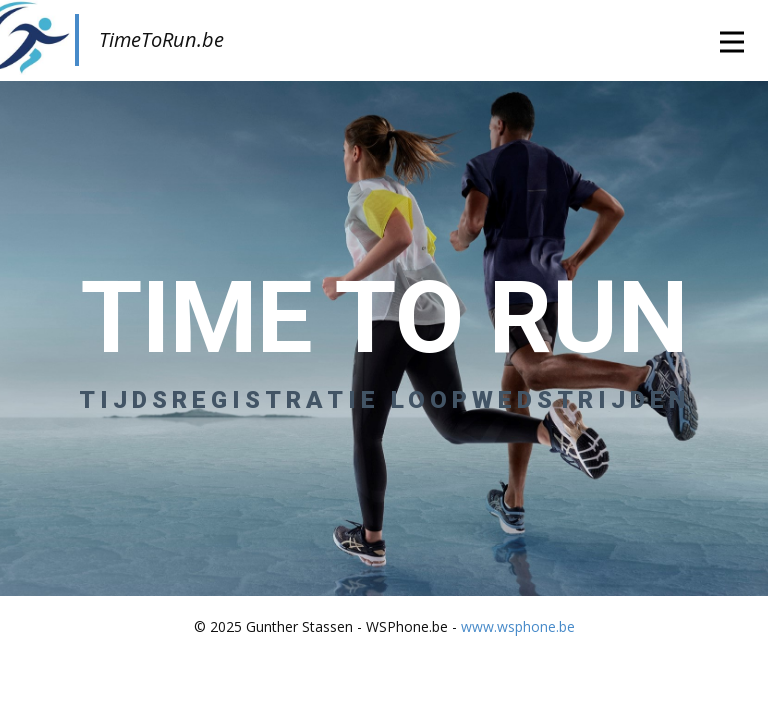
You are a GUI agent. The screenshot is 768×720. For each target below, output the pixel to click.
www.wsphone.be (518, 626)
